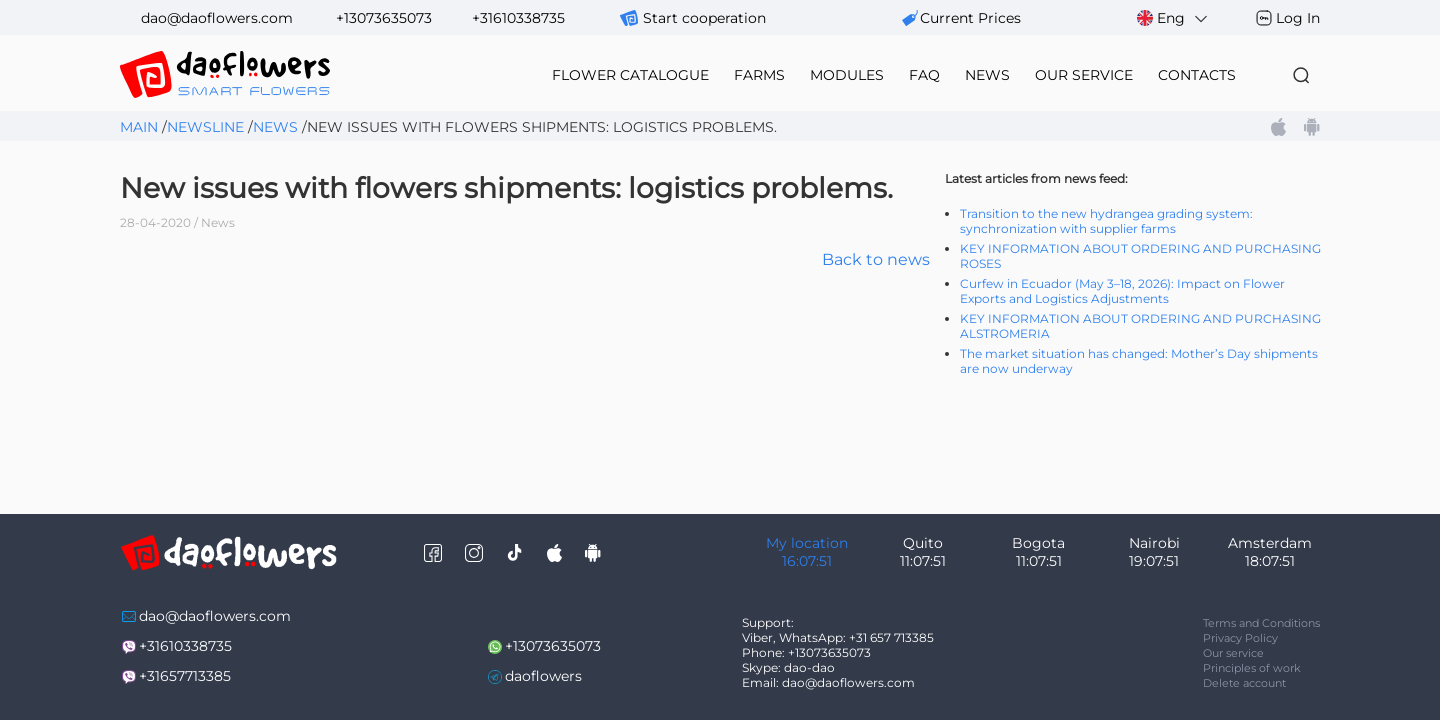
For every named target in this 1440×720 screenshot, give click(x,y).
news (987, 75)
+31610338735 (518, 18)
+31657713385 (185, 676)
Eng (1173, 18)
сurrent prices (970, 18)
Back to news (876, 259)
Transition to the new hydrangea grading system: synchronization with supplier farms (1106, 221)
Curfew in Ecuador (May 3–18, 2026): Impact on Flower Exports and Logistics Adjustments (1122, 291)
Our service (1233, 653)
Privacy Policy (1240, 638)
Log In (1298, 18)
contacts (1197, 75)
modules (847, 75)
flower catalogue (630, 75)
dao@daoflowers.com (217, 18)
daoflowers (543, 676)
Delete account (1244, 683)
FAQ (924, 75)
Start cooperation (704, 18)
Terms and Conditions (1261, 623)
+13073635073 (384, 18)
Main (139, 127)
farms (759, 75)
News (275, 127)
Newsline (205, 127)
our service (1084, 75)
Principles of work (1252, 668)
